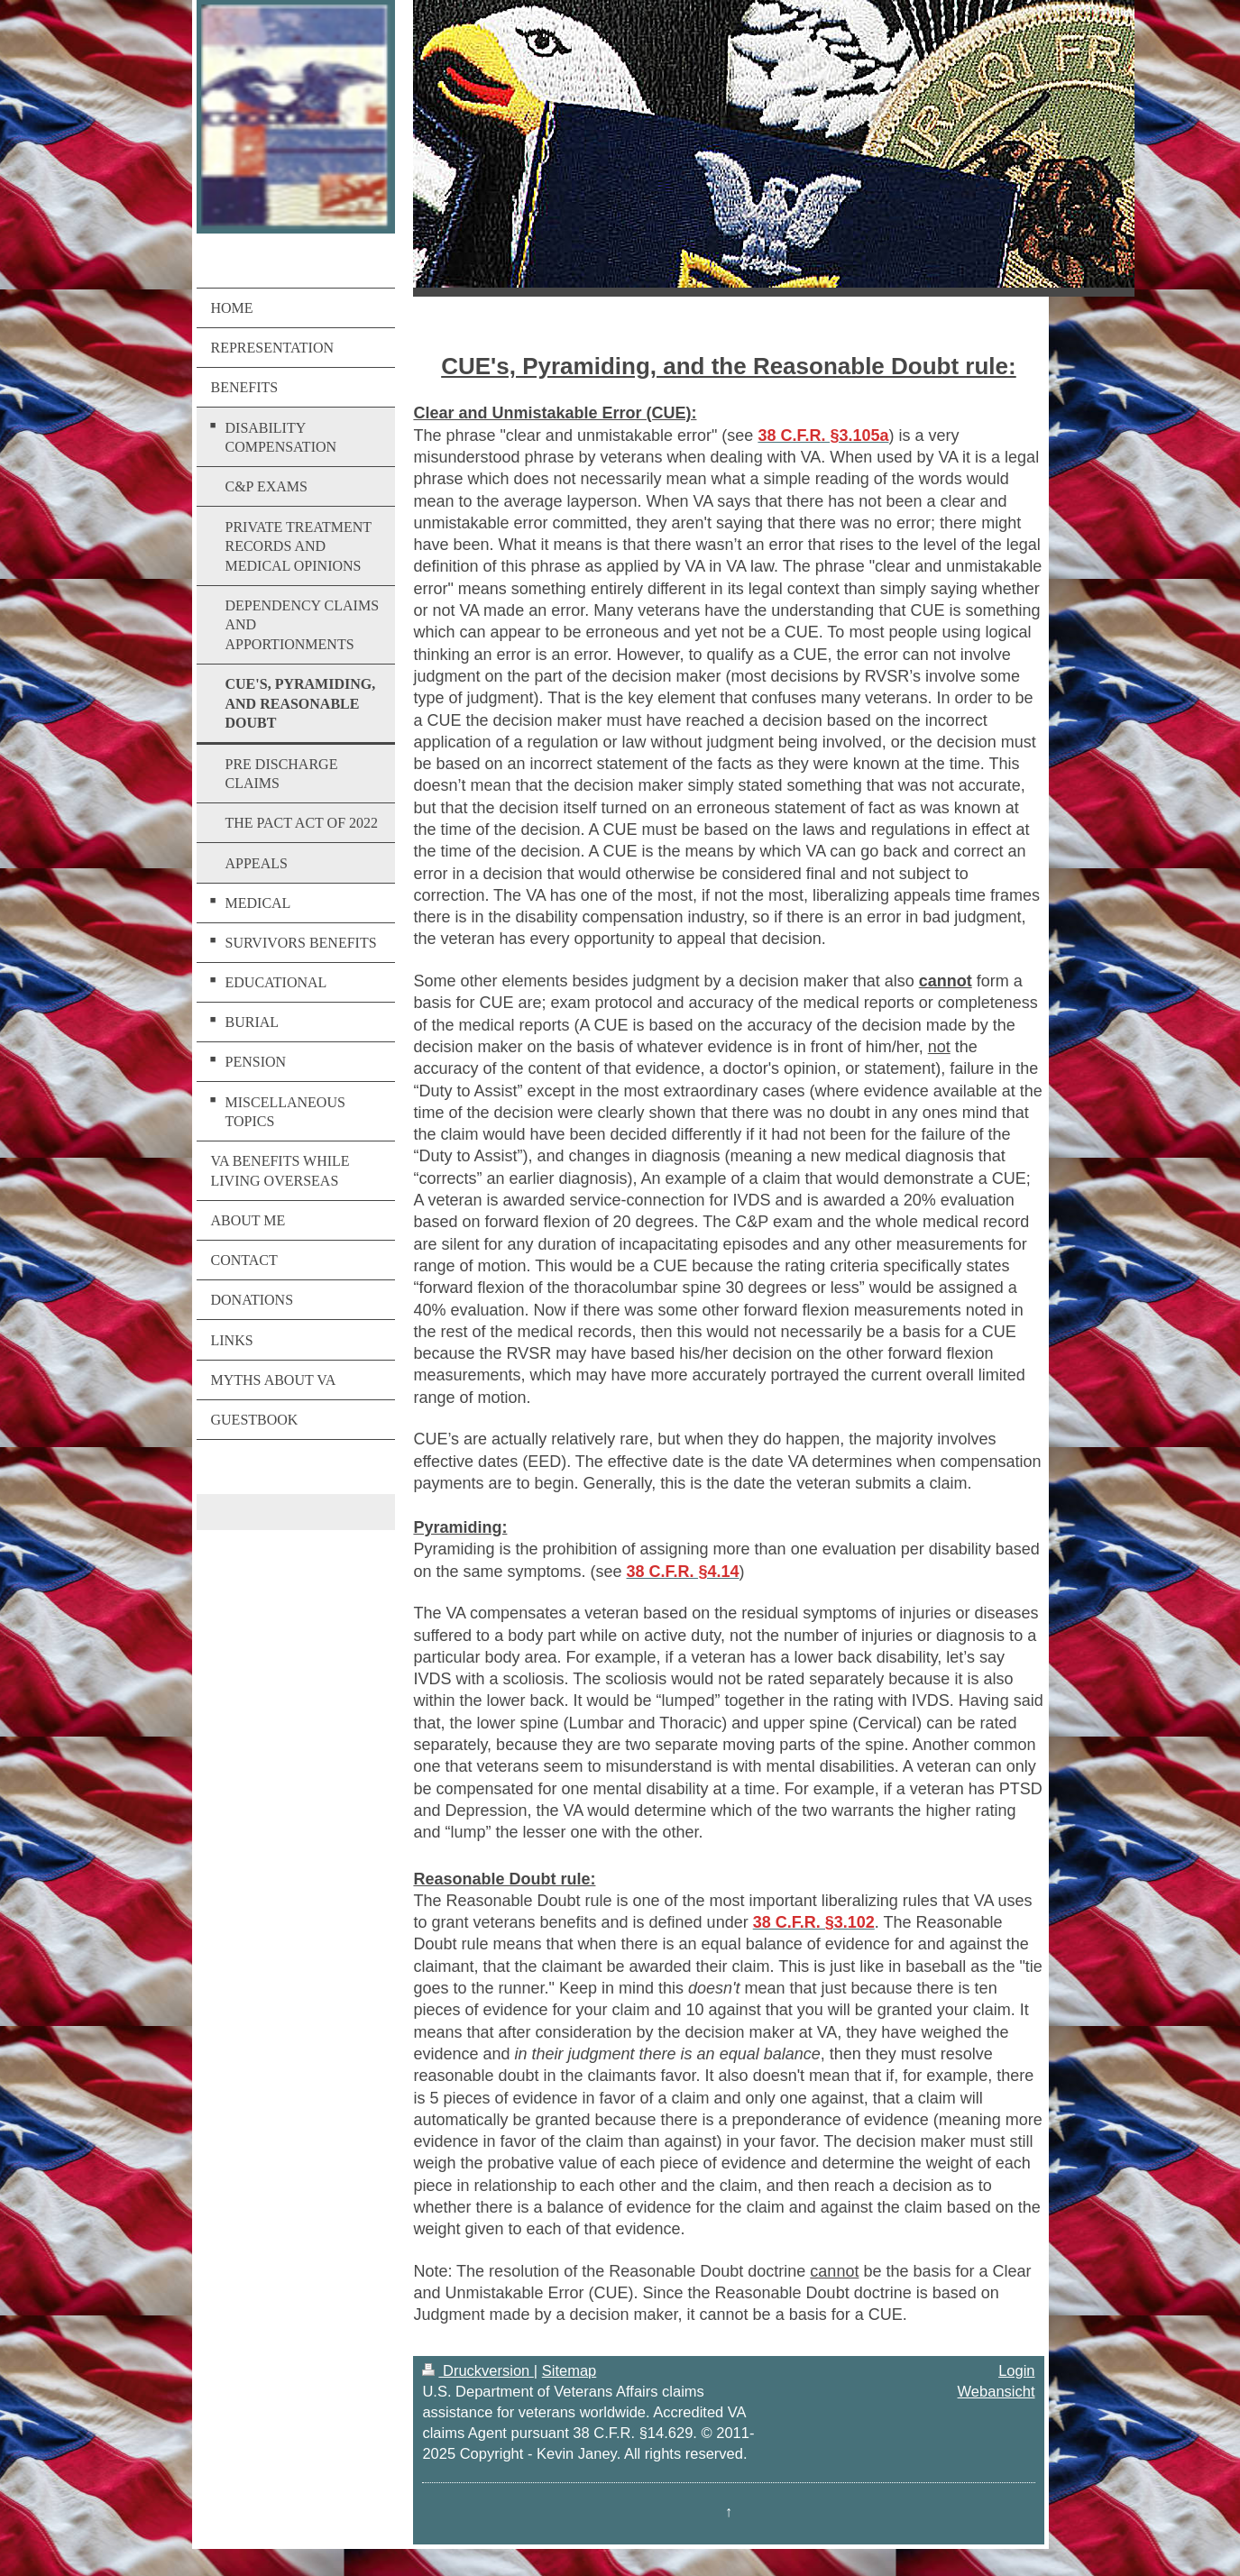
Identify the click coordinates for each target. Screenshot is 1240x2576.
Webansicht (996, 2391)
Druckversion (477, 2370)
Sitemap (569, 2370)
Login (1016, 2370)
